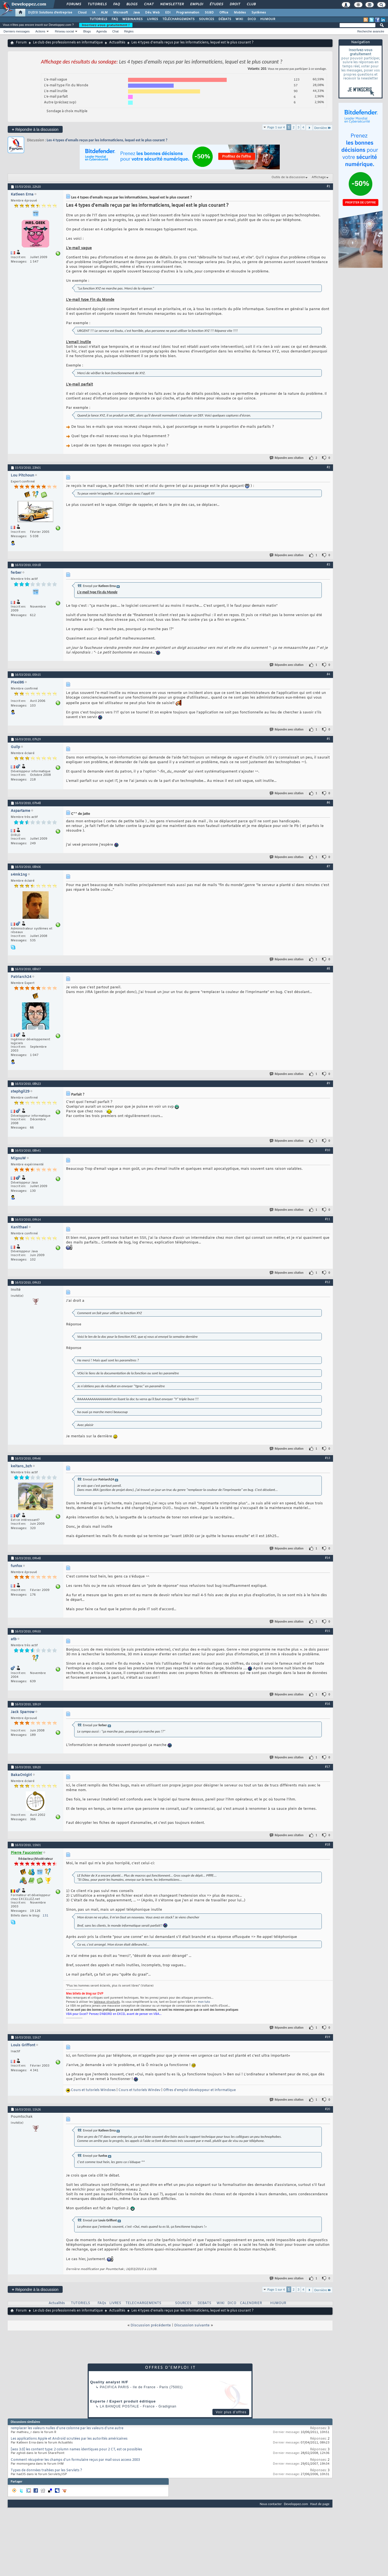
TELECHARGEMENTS (143, 2303)
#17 (327, 1767)
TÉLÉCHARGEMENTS (178, 19)
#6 (328, 802)
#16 (327, 1704)
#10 (327, 1150)
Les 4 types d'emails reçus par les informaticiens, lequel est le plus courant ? (107, 140)
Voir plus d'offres (231, 2412)
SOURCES (206, 19)
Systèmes (258, 13)
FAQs (102, 2303)
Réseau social (64, 31)
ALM (104, 13)
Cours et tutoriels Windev (139, 2090)
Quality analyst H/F (109, 2382)
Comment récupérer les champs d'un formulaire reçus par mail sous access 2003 (75, 2460)
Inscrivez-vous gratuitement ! (106, 25)
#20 (327, 2109)
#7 (328, 866)
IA (93, 13)
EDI (168, 13)
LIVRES (152, 19)
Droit (234, 4)
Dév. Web (152, 13)
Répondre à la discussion (35, 129)
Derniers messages (17, 31)
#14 (327, 1558)
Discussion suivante (192, 2325)
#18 (327, 1844)
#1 (328, 186)
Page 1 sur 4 (276, 127)
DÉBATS (224, 19)
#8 (328, 968)
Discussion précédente (151, 2325)
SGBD (209, 13)
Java (136, 13)
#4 (328, 674)
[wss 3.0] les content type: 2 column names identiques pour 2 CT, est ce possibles (76, 2449)
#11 (327, 1219)
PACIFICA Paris (114, 2387)
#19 (327, 2037)
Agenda (101, 31)
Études (216, 4)
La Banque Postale (119, 2406)
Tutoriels (97, 4)
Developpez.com (296, 2504)
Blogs (132, 4)
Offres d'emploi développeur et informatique (199, 2090)
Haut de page (319, 2504)
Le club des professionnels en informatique (68, 42)
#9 (328, 1083)
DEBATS (204, 2303)
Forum (21, 42)
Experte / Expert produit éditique (123, 2401)
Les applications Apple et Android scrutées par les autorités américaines (69, 2439)
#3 (328, 564)
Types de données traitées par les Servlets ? (46, 2470)
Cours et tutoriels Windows (93, 2090)
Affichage (319, 177)
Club (251, 4)
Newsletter (171, 4)
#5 (328, 739)
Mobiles (240, 13)
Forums (73, 4)
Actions (40, 31)
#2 (328, 467)
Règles (129, 31)
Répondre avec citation (287, 458)
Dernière (322, 128)
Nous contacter (271, 2504)
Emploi (196, 4)
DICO (252, 19)
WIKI (239, 19)
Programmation (187, 13)
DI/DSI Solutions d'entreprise (50, 13)
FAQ (116, 4)
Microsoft (120, 13)
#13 (327, 1458)
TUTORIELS (98, 19)
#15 (327, 1631)
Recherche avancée (370, 31)
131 (45, 1916)
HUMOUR (267, 19)
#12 (327, 1282)
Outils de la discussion (288, 177)
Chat (148, 4)
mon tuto (204, 2002)
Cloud (82, 13)
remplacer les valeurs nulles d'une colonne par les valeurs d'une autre (67, 2428)
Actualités (117, 42)
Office (223, 13)
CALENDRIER (251, 2303)
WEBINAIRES (132, 19)
